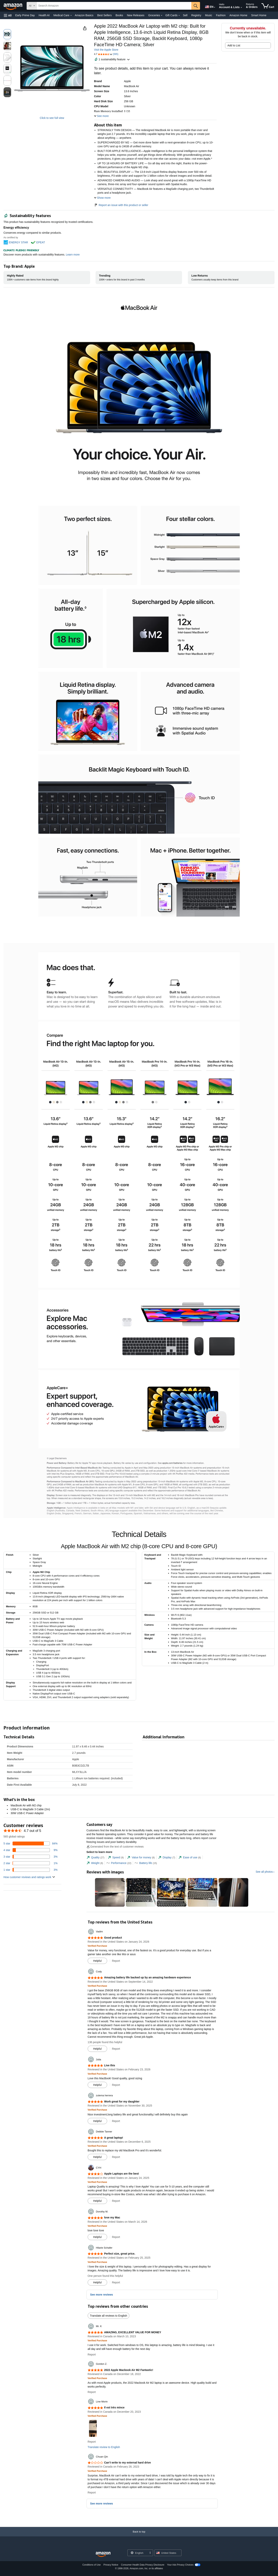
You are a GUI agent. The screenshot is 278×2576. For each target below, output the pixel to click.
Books (119, 15)
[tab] (95, 1857)
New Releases (135, 15)
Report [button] (116, 1960)
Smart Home (258, 15)
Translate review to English (104, 2447)
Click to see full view (52, 117)
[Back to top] (139, 2535)
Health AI (44, 15)
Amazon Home (238, 15)
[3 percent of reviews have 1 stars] (30, 1870)
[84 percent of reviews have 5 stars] (30, 1843)
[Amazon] (13, 6)
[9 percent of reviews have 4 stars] (30, 1850)
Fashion (221, 15)
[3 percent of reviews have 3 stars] (30, 1857)
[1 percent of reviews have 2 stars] (30, 1863)
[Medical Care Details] (71, 15)
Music (208, 15)
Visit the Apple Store (106, 49)
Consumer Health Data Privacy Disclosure (142, 2564)
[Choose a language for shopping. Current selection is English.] (137, 2553)
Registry (196, 15)
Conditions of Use (91, 2564)
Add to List (233, 45)
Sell (185, 15)
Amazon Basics (84, 15)
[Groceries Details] (161, 15)
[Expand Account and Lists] (241, 7)
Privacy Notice (110, 2564)
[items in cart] (268, 6)
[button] (7, 15)
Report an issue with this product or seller (121, 205)
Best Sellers (104, 15)
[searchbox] (114, 5)
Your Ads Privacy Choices (180, 2564)
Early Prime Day (25, 15)
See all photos (264, 1871)
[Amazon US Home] (103, 2554)
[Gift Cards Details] (179, 15)
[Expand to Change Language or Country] (214, 7)
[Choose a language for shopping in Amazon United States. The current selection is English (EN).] (208, 6)
